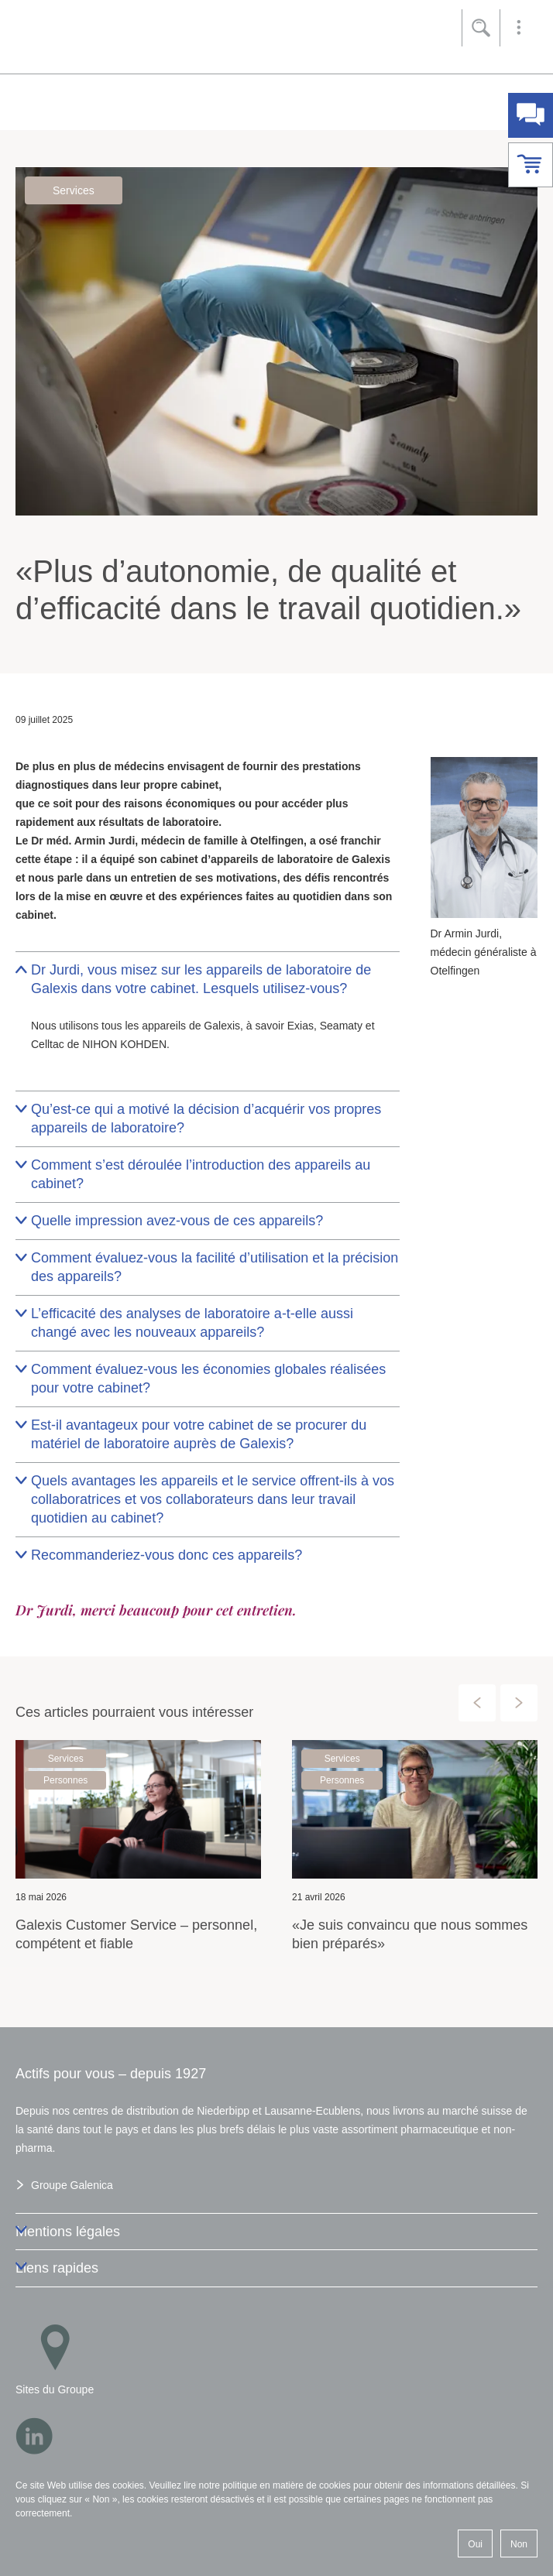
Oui (475, 2544)
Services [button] (73, 190)
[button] (519, 27)
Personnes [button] (65, 1775)
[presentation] (477, 1698)
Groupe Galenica (72, 2185)
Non (518, 2544)
